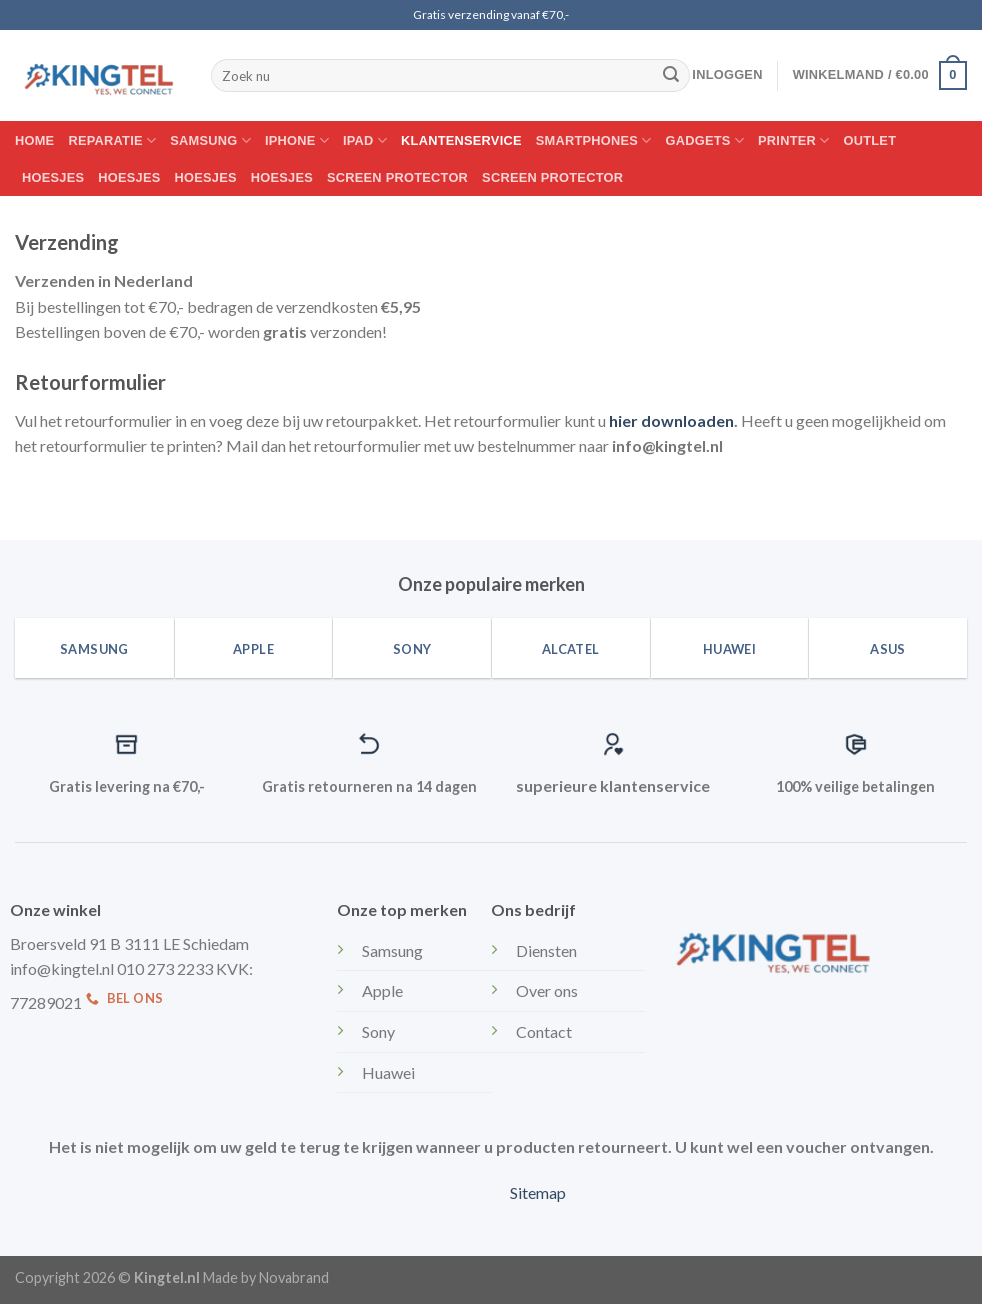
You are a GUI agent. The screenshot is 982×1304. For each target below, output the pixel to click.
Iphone (297, 140)
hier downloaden (671, 420)
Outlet (870, 140)
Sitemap (538, 1192)
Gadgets (705, 140)
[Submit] (671, 76)
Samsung (210, 140)
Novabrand (294, 1277)
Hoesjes (53, 177)
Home (34, 140)
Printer (793, 140)
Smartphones (594, 140)
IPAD (365, 140)
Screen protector (397, 177)
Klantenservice (461, 140)
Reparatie (112, 140)
